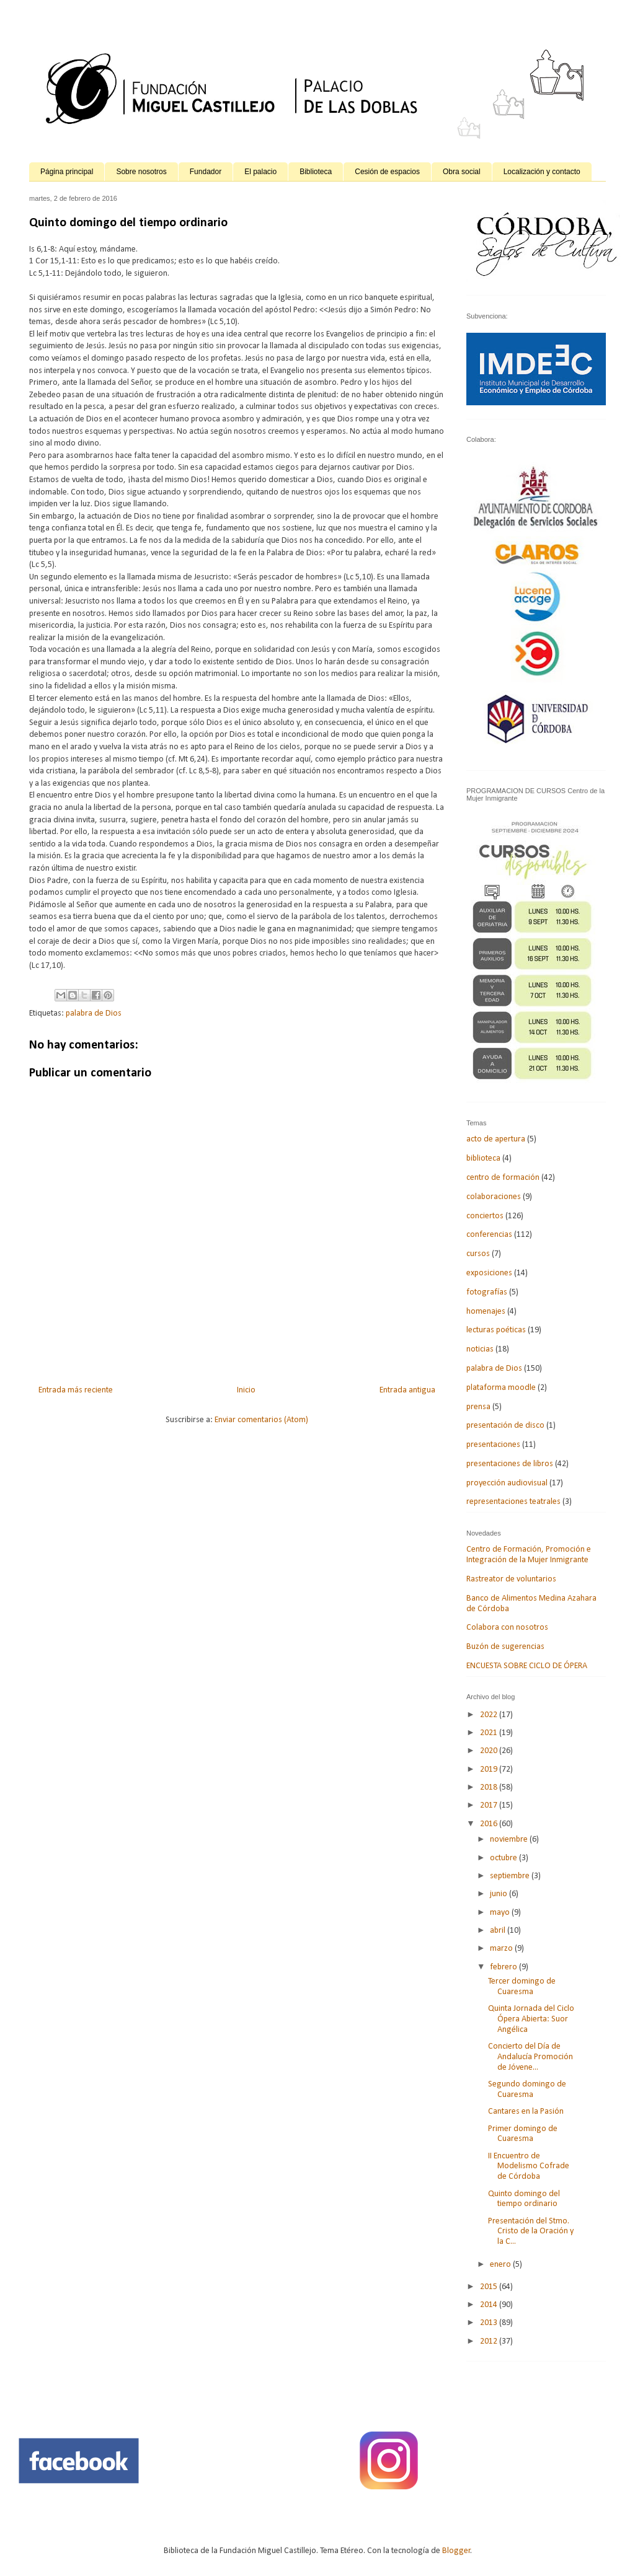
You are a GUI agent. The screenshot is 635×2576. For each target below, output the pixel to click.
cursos (478, 1254)
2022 (489, 1715)
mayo (501, 1912)
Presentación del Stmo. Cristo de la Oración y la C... (531, 2232)
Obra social (462, 171)
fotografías (486, 1292)
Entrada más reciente (75, 1390)
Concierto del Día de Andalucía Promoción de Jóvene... (530, 2057)
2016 (489, 1824)
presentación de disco (505, 1425)
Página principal (66, 171)
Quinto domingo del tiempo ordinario (524, 2199)
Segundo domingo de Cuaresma (527, 2089)
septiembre (510, 1876)
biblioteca (483, 1158)
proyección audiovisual (507, 1483)
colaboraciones (493, 1197)
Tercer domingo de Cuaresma (522, 1987)
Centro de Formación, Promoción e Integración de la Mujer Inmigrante (528, 1555)
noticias (480, 1349)
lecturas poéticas (496, 1330)
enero (501, 2264)
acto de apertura (495, 1139)
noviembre (510, 1839)
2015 (489, 2287)
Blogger (456, 2551)
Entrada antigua (407, 1390)
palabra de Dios (94, 1013)
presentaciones (493, 1444)
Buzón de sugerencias (505, 1646)
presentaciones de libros (509, 1464)
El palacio (260, 171)
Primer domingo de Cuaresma (522, 2134)
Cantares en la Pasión (526, 2111)
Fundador (205, 171)
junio (499, 1894)
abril (498, 1930)
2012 (489, 2341)
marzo (502, 1948)
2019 (489, 1769)
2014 (489, 2305)
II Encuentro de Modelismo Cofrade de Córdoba (528, 2167)
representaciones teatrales (513, 1501)
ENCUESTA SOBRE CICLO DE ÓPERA (526, 1666)
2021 (489, 1733)
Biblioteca (316, 171)
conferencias (489, 1234)
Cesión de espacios (387, 171)
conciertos (485, 1216)
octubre (504, 1858)
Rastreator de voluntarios (511, 1579)
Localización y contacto (542, 171)
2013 (489, 2323)
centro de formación (503, 1177)
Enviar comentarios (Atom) (261, 1420)
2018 (489, 1787)
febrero (504, 1967)
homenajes (485, 1311)
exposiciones (489, 1273)
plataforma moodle (501, 1387)
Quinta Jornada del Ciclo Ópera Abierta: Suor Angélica (531, 2019)
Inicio (246, 1390)
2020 (489, 1751)
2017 (489, 1805)
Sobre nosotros (141, 171)
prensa (478, 1407)
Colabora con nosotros (507, 1627)
